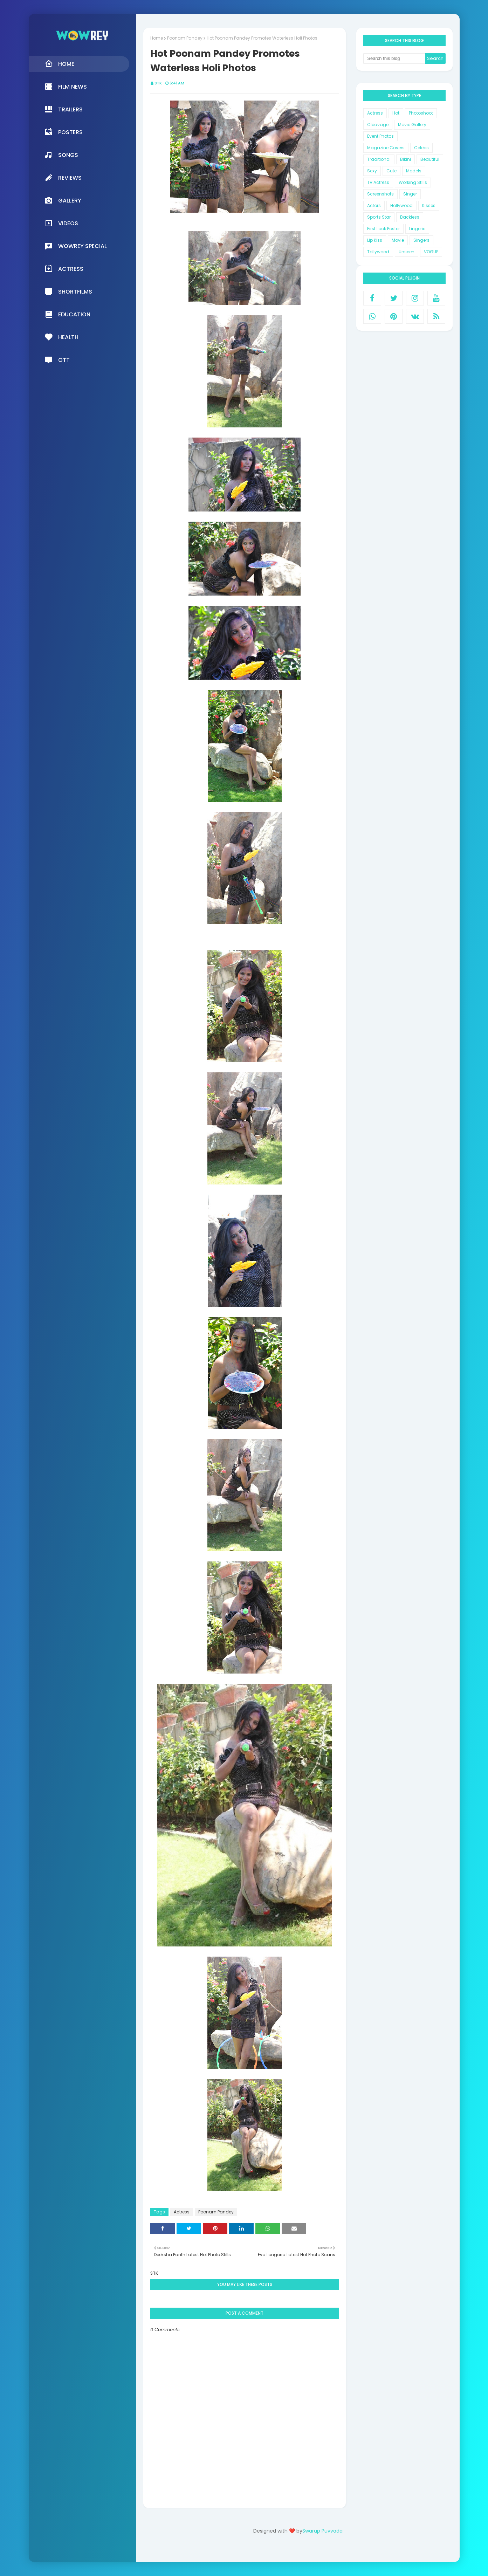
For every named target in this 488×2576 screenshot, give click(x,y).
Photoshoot (421, 113)
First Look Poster (383, 229)
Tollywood (378, 252)
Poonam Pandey (184, 38)
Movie (398, 240)
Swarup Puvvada (322, 2530)
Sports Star (379, 217)
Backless (409, 217)
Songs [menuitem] (61, 155)
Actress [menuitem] (63, 269)
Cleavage (378, 125)
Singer (410, 194)
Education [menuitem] (67, 314)
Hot (395, 113)
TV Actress (378, 182)
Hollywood (401, 205)
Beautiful (429, 159)
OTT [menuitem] (57, 360)
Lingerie (417, 229)
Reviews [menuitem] (63, 177)
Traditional (379, 159)
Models (413, 171)
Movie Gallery (412, 125)
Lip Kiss (374, 240)
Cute (391, 171)
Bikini (405, 159)
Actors (374, 205)
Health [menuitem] (61, 337)
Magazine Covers (386, 148)
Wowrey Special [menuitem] (75, 246)
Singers (421, 240)
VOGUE (431, 252)
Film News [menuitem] (65, 86)
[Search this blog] (394, 58)
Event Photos (380, 136)
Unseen (406, 252)
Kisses (428, 205)
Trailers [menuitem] (63, 109)
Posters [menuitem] (63, 132)
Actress (182, 2212)
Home (156, 38)
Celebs (421, 148)
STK (158, 83)
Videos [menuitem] (61, 223)
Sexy (372, 171)
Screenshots (380, 194)
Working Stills (413, 182)
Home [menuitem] (59, 64)
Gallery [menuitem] (62, 200)
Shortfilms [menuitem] (68, 291)
